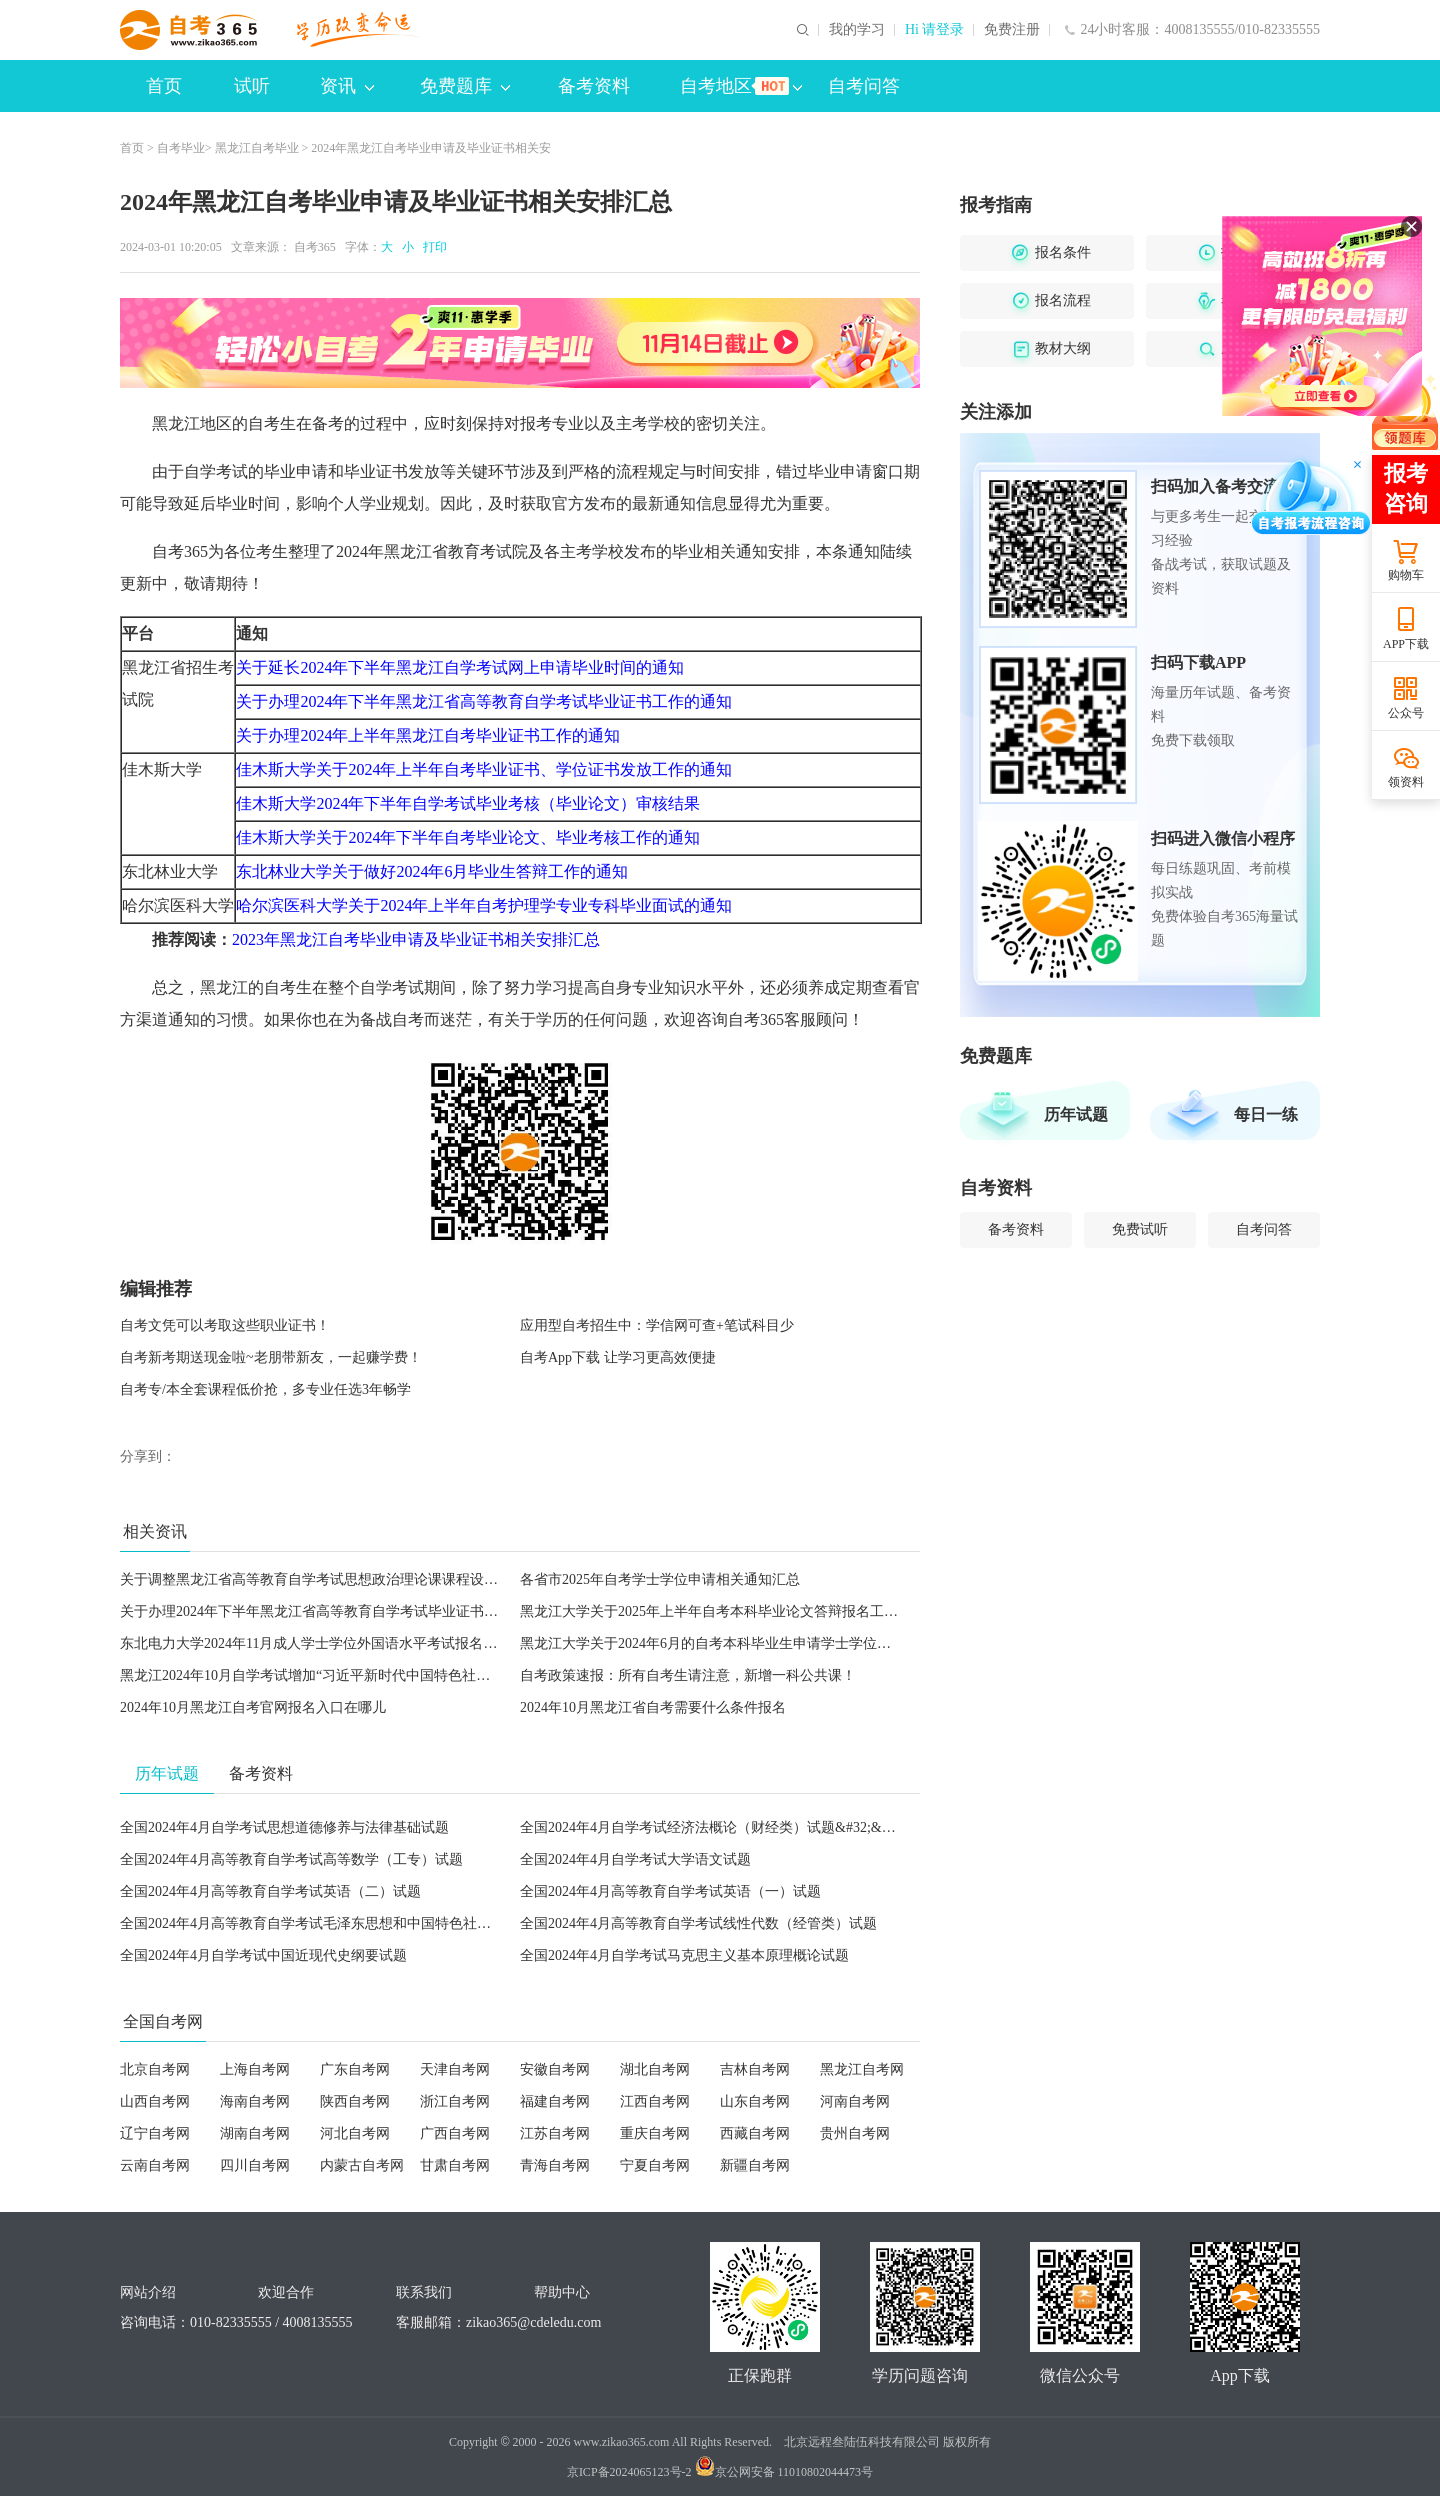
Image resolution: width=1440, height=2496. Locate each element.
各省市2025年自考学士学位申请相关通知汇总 (660, 1579)
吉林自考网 (755, 2069)
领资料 (1406, 782)
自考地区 (741, 86)
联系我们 (424, 2292)
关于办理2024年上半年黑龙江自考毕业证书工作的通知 (428, 735)
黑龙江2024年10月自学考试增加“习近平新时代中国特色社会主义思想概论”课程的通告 (385, 1675)
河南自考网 (855, 2101)
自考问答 (864, 86)
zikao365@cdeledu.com (533, 2322)
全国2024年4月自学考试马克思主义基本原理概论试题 (684, 1955)
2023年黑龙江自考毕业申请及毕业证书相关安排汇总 (416, 939)
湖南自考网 (255, 2133)
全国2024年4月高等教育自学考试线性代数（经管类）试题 (698, 1923)
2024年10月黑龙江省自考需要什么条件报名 (653, 1707)
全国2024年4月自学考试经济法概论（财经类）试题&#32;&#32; (713, 1827)
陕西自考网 (355, 2101)
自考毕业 (181, 148)
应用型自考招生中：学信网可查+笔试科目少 (657, 1325)
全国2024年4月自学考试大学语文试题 (635, 1859)
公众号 (1406, 713)
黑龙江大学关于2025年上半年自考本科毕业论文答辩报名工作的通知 (730, 1611)
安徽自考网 (555, 2069)
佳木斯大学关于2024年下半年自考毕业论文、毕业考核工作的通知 (468, 837)
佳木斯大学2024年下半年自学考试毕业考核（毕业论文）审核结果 (468, 803)
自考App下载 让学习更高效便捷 (618, 1357)
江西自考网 (655, 2101)
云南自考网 (155, 2165)
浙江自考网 (455, 2101)
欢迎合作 (286, 2292)
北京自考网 (155, 2069)
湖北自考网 (655, 2069)
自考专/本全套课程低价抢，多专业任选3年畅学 (265, 1389)
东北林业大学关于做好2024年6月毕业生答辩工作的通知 (432, 871)
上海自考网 (255, 2069)
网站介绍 (148, 2292)
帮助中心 (562, 2292)
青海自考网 (555, 2165)
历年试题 (1076, 1114)
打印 (432, 247)
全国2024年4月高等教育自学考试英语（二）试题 (270, 1891)
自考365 (315, 247)
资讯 (347, 86)
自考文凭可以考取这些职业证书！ (225, 1325)
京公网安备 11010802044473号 (784, 2472)
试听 (252, 86)
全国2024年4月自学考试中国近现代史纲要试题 (263, 1955)
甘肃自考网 (455, 2165)
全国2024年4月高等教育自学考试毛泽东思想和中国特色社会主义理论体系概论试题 (375, 1923)
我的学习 (857, 30)
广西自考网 (455, 2133)
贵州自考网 (855, 2133)
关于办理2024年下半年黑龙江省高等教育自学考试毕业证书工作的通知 (484, 701)
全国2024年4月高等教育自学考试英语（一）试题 (670, 1891)
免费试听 (1140, 1229)
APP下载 (1406, 644)
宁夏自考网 (655, 2165)
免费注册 (1012, 30)
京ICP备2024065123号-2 (629, 2472)
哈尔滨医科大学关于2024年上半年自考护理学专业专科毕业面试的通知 (484, 905)
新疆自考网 (755, 2165)
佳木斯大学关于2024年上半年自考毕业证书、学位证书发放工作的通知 (484, 769)
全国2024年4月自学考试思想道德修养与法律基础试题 (284, 1827)
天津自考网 (455, 2069)
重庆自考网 (655, 2133)
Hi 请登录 (935, 30)
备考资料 (594, 86)
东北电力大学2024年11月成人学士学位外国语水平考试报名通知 (315, 1643)
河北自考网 (355, 2133)
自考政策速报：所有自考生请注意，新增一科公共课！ (688, 1675)
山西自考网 (155, 2101)
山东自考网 (755, 2101)
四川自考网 (255, 2165)
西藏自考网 (755, 2133)
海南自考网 (255, 2101)
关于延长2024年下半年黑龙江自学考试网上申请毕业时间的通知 (460, 667)
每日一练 (1266, 1114)
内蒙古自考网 (362, 2165)
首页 (164, 86)
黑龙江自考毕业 (257, 148)
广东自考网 (355, 2069)
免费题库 (465, 86)
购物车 (1406, 575)
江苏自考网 (555, 2133)
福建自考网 (555, 2101)
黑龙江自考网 (862, 2069)
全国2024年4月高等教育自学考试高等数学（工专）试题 (291, 1859)
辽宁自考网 (155, 2133)
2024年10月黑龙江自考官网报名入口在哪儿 (253, 1707)
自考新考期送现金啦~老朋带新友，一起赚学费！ (271, 1357)
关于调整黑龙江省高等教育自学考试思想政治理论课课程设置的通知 (330, 1579)
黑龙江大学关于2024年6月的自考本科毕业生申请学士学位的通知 (719, 1643)
